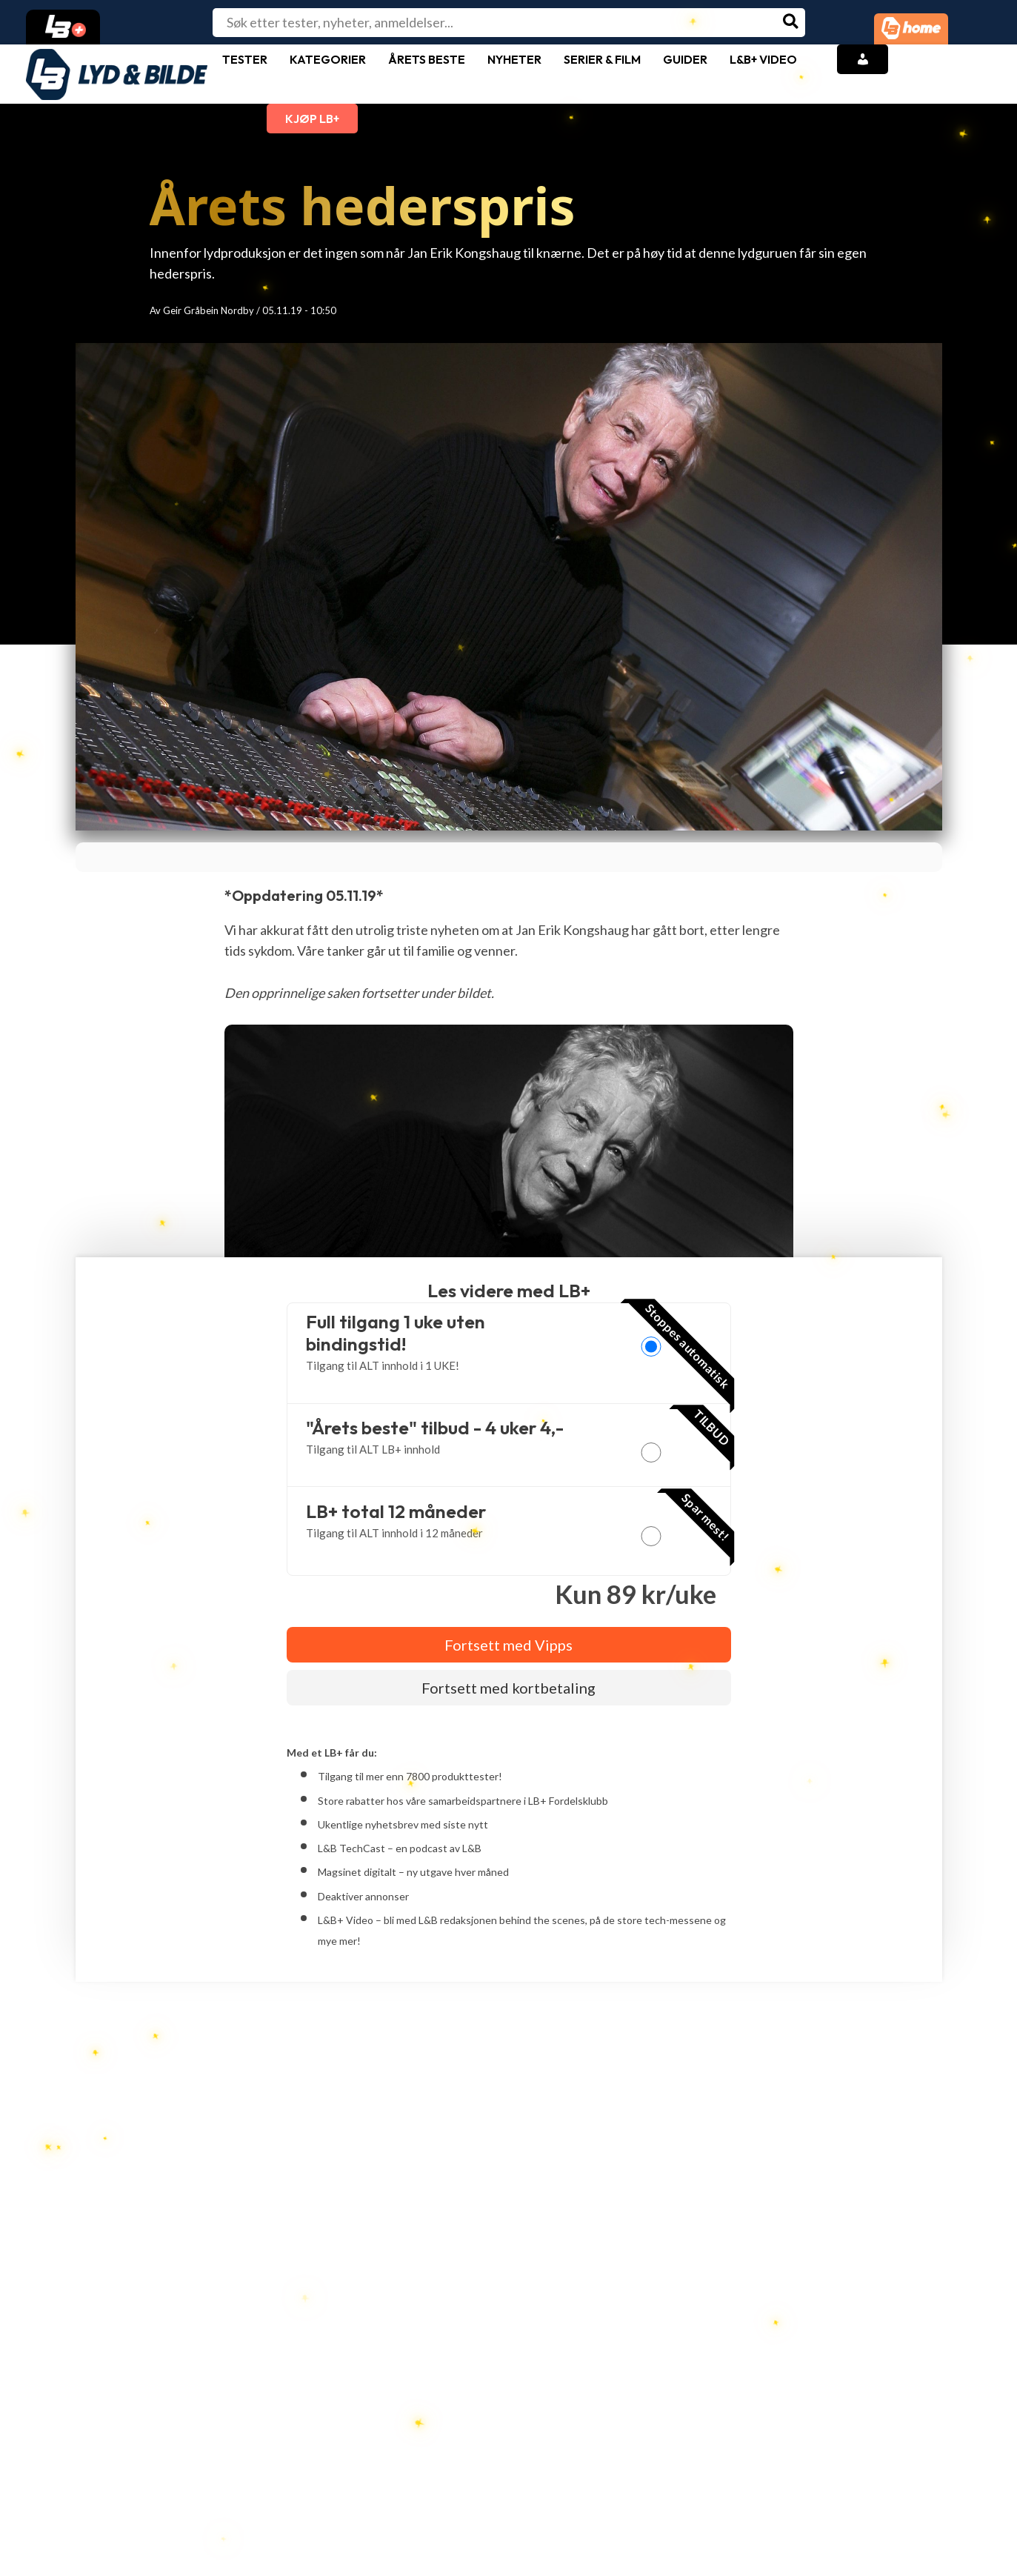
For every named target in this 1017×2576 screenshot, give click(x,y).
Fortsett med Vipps (508, 1645)
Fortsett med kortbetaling (508, 1688)
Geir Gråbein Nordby (208, 310)
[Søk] (791, 22)
